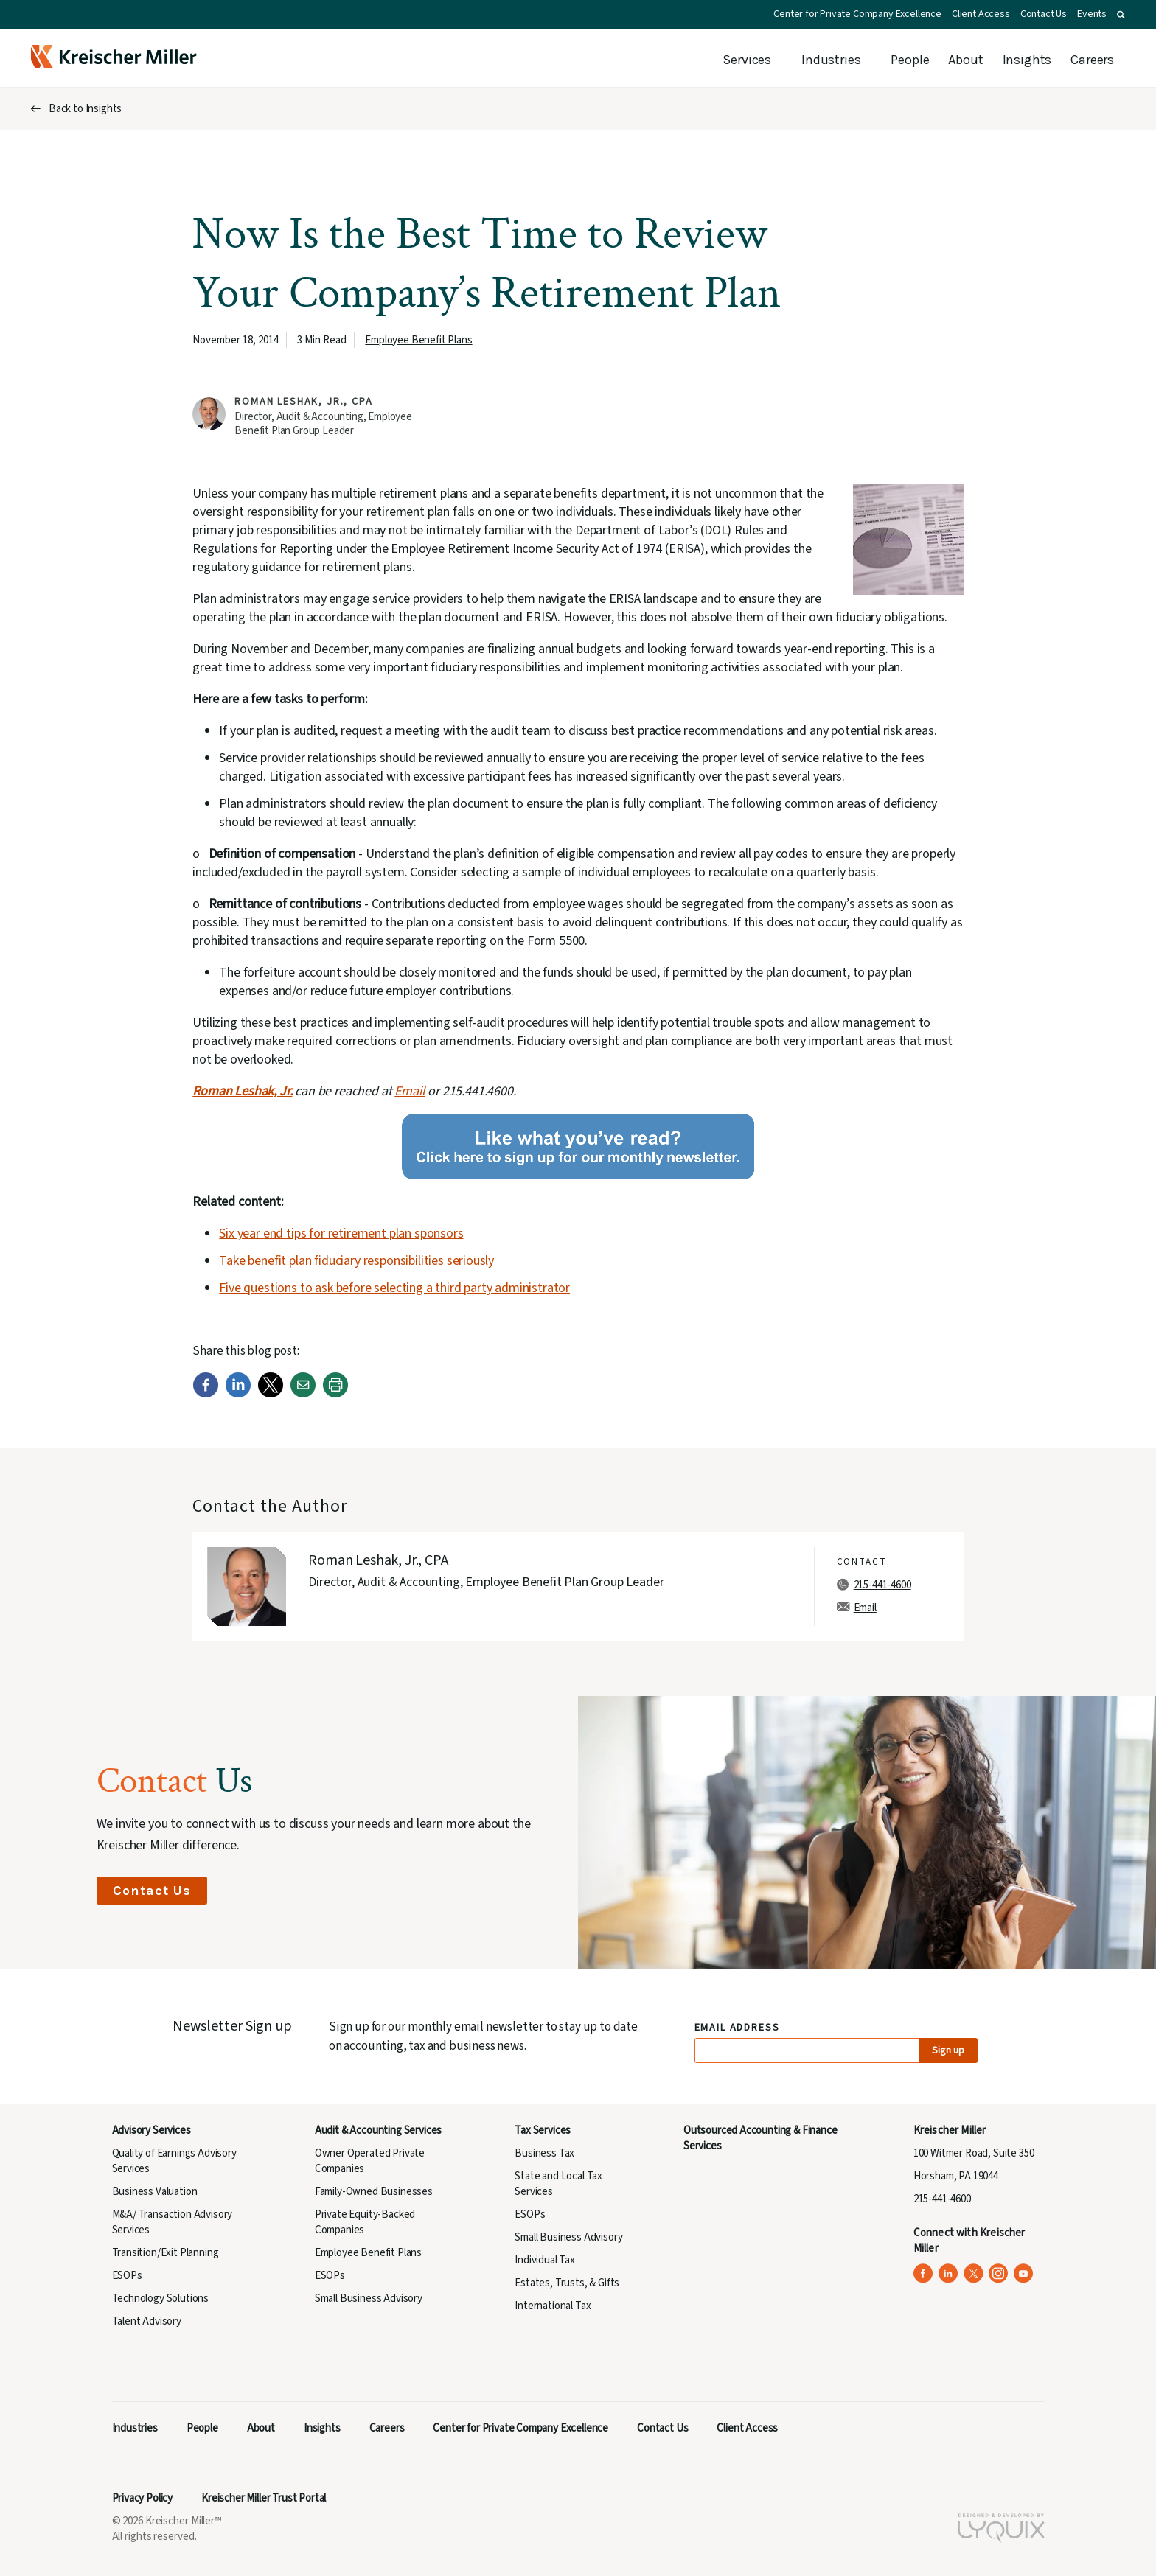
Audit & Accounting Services (378, 2130)
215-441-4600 (882, 1585)
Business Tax (544, 2153)
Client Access (981, 14)
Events (1092, 14)
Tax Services (543, 2130)
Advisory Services (151, 2130)
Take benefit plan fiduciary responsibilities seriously (356, 1261)
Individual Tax (545, 2260)
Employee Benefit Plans (418, 340)
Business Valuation (155, 2191)
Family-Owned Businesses (374, 2191)
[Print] (335, 1394)
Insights (1027, 60)
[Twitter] (270, 1394)
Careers (1092, 60)
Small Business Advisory (368, 2298)
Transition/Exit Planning (165, 2253)
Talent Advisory (146, 2321)
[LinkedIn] (238, 1394)
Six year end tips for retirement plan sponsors (341, 1233)
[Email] (303, 1394)
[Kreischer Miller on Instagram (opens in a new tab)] (999, 2273)
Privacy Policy (142, 2498)
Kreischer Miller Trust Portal (263, 2498)
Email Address (737, 2028)
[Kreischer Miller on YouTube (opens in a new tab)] (1024, 2273)
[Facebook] (205, 1394)
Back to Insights (85, 108)
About (965, 60)
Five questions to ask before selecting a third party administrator (394, 1288)
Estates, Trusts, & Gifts (567, 2283)
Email (409, 1091)
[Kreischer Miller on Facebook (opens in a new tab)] (923, 2273)
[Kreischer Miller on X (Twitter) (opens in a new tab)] (973, 2273)
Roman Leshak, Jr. (242, 1091)
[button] (1121, 14)
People (910, 60)
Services (746, 60)
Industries (830, 60)
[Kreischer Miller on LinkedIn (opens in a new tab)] (948, 2273)
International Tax (553, 2306)
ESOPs (127, 2275)
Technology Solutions (160, 2298)
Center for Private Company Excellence (857, 14)
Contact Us (1043, 14)
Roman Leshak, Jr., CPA (303, 401)
